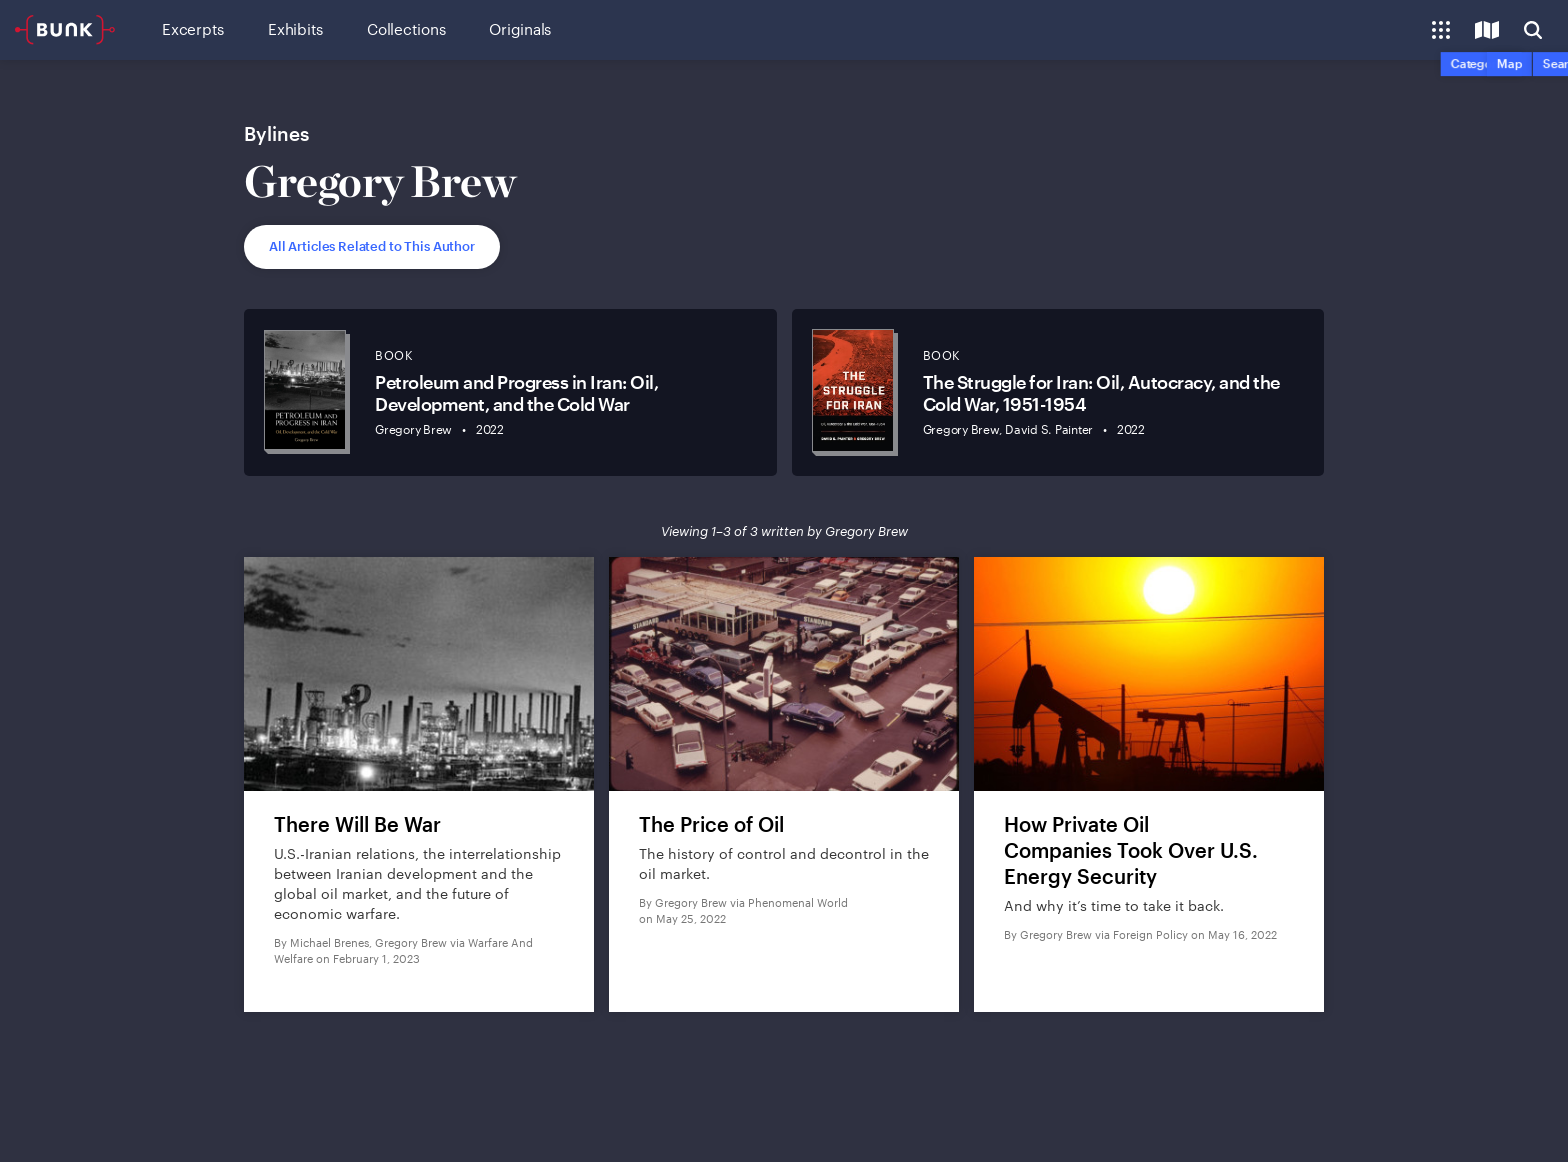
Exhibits (295, 29)
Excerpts (193, 29)
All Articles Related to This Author (372, 246)
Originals (520, 29)
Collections (406, 29)
